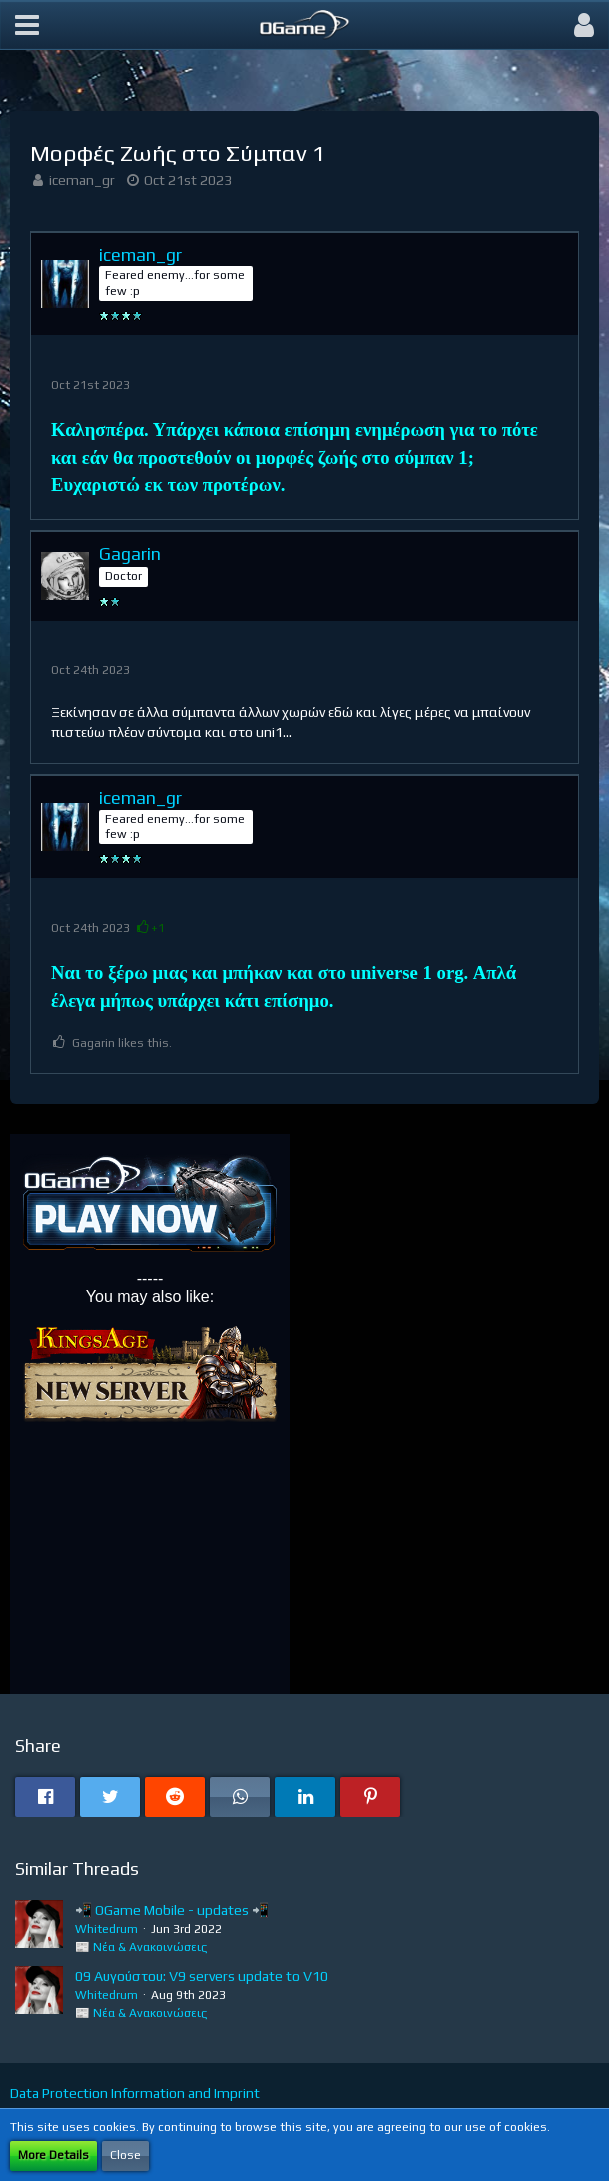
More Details (53, 2155)
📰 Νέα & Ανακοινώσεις (141, 1947)
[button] (27, 25)
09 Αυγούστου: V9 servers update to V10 (201, 1976)
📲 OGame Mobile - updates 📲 (172, 1910)
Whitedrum (106, 1929)
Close (125, 2155)
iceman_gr (82, 180)
